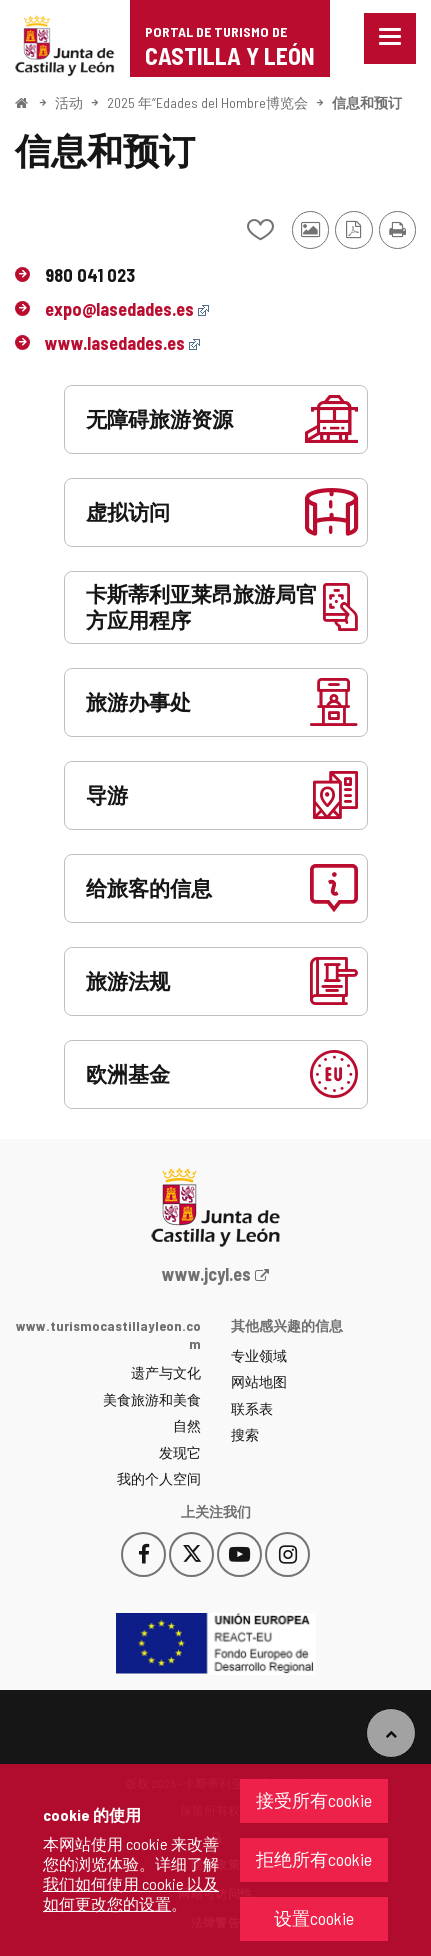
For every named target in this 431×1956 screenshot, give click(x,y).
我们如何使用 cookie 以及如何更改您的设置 (131, 1893)
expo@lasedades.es (127, 309)
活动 (69, 102)
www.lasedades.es (123, 343)
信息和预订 (367, 102)
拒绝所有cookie (314, 1859)
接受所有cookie (314, 1800)
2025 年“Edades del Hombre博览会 (207, 102)
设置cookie (314, 1918)
